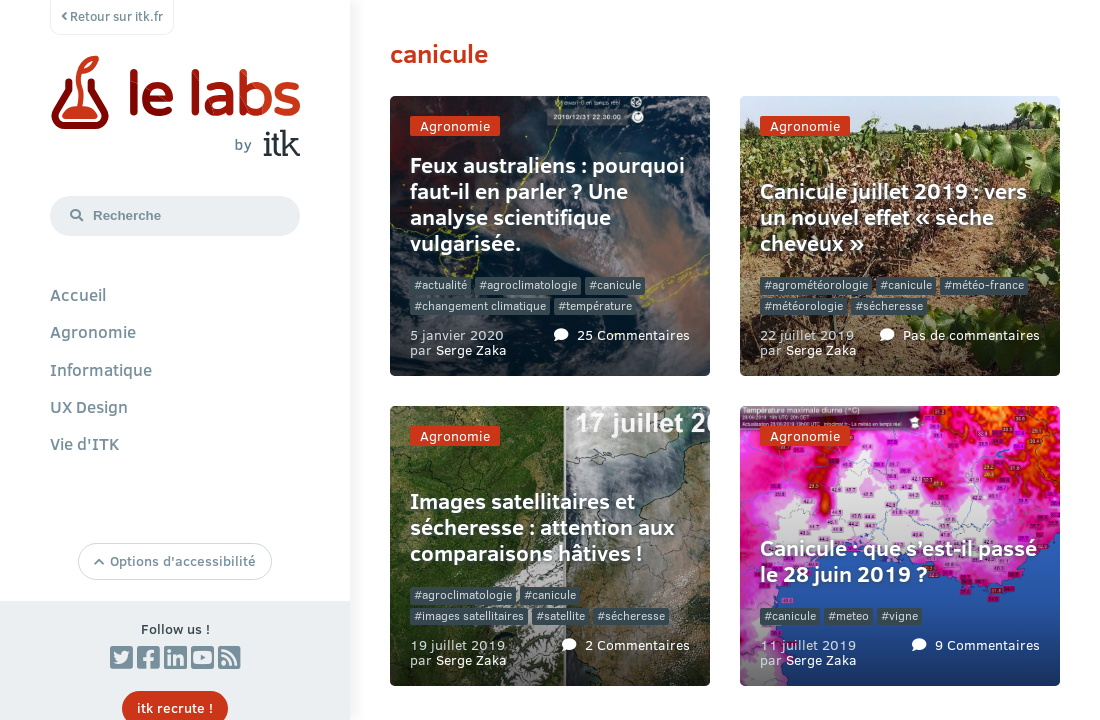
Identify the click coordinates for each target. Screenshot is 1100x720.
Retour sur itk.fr (112, 16)
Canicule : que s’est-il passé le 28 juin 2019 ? (898, 560)
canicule (619, 284)
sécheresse (893, 305)
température (599, 305)
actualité (444, 284)
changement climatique (484, 305)
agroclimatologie (532, 284)
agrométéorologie (820, 284)
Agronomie (93, 331)
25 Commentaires (633, 334)
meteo (852, 615)
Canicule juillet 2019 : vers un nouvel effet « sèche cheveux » (893, 216)
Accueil (78, 294)
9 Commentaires (987, 644)
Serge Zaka (471, 349)
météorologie (807, 305)
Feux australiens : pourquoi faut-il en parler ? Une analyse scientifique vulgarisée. (547, 203)
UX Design (89, 406)
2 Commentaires (637, 644)
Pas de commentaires (971, 334)
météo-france (988, 284)
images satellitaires (473, 615)
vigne (903, 615)
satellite (564, 615)
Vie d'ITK (85, 443)
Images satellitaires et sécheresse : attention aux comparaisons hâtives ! (542, 526)
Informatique (101, 369)
